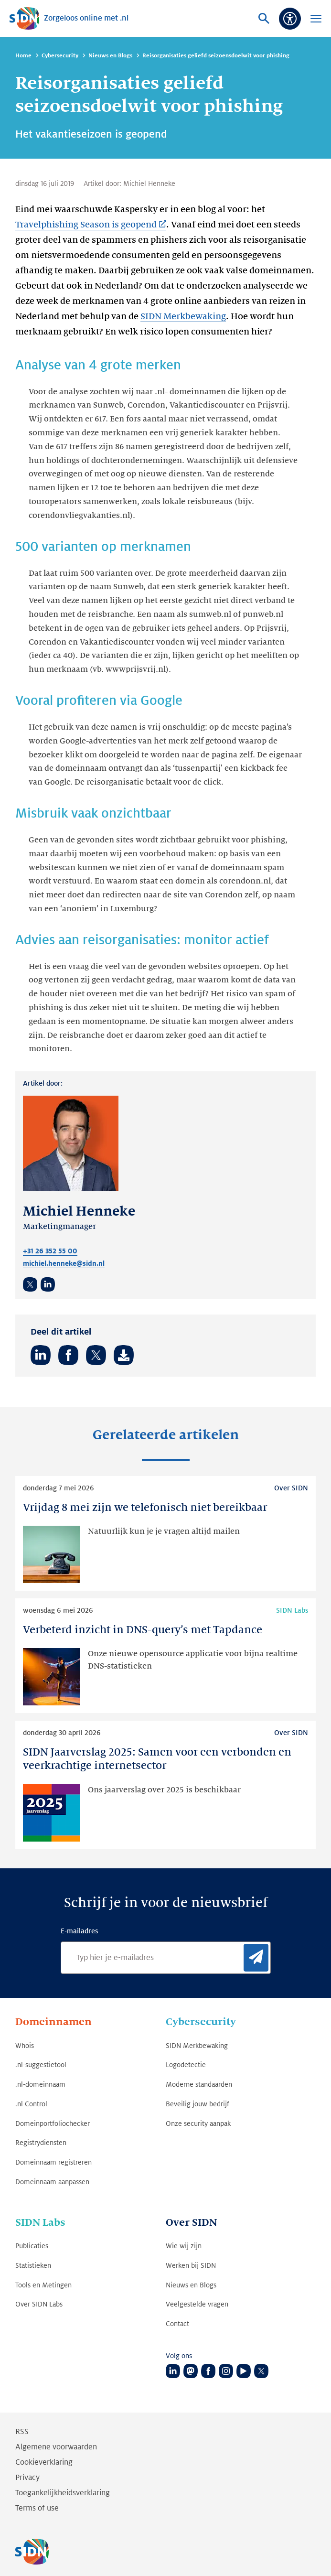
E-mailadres (79, 1931)
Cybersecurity (60, 56)
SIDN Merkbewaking (183, 316)
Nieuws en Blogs (110, 56)
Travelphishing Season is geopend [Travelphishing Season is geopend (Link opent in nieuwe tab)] (86, 224)
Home (23, 56)
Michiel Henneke (149, 183)
